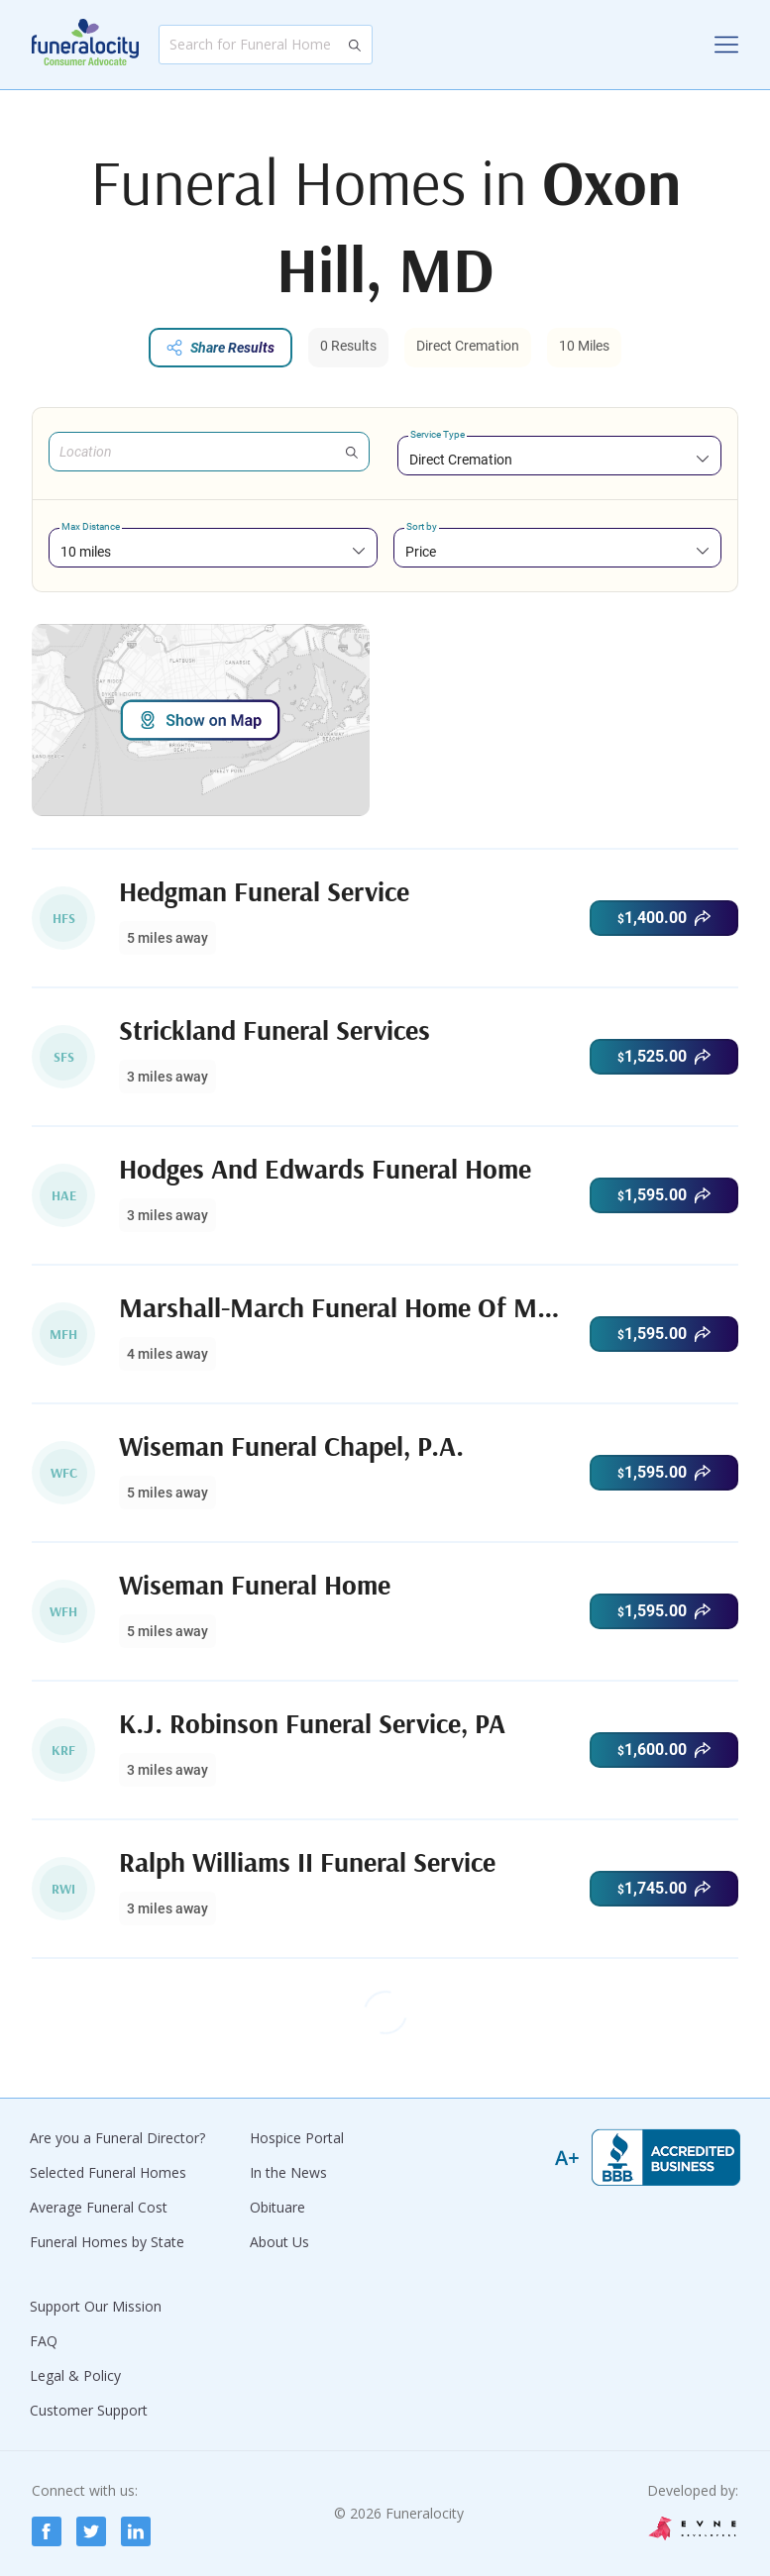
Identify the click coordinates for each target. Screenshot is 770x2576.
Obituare (277, 2207)
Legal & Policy (75, 2375)
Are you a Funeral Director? (117, 2137)
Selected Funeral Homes (108, 2172)
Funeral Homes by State (107, 2241)
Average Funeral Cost (98, 2207)
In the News (288, 2172)
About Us (279, 2241)
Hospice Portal (297, 2137)
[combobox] (559, 459)
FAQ (43, 2340)
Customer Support (89, 2410)
